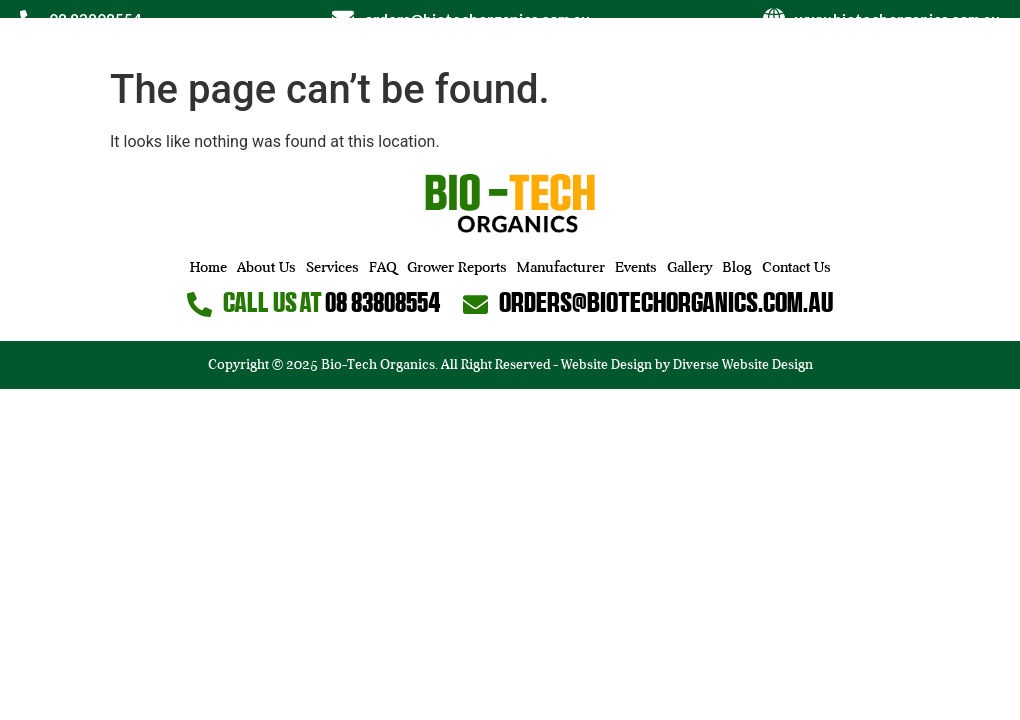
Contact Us (796, 267)
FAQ (383, 267)
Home (208, 267)
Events (636, 267)
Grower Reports (457, 267)
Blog (737, 267)
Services (332, 267)
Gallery (689, 267)
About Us (266, 267)
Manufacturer (561, 267)
